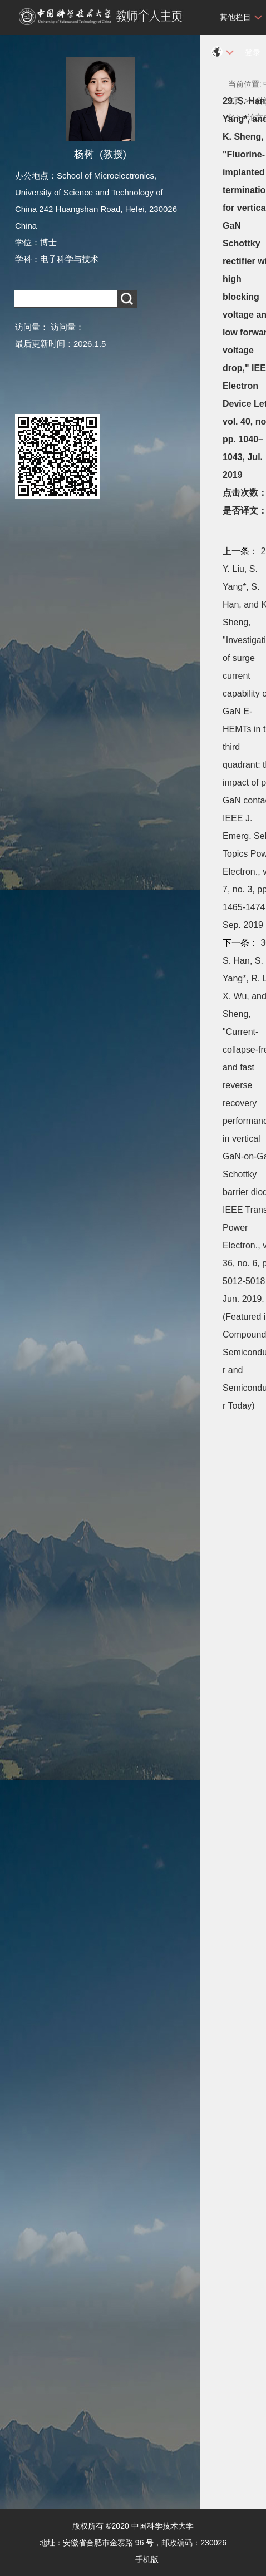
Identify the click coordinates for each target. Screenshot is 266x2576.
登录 (252, 52)
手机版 (147, 2559)
